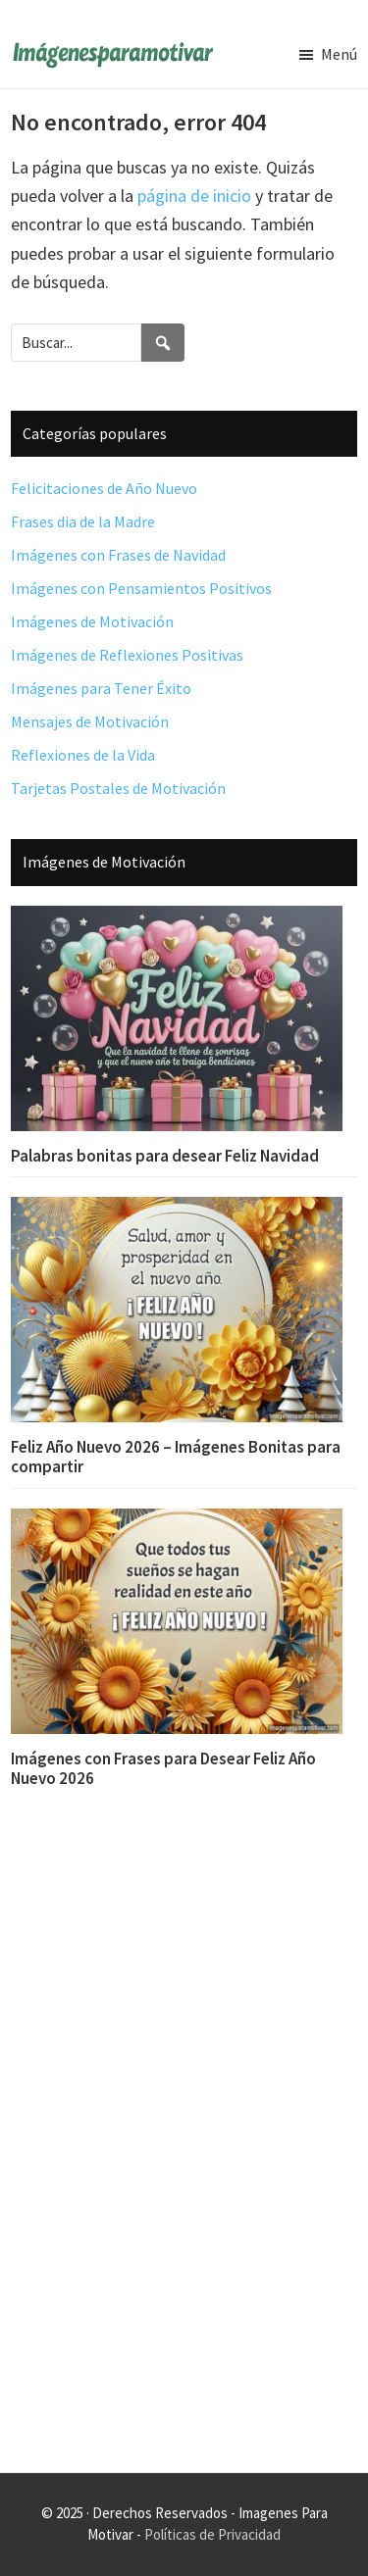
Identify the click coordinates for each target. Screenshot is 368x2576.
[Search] (162, 342)
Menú (339, 54)
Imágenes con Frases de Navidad (118, 555)
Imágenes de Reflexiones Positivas (127, 655)
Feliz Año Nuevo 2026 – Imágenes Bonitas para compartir (176, 1456)
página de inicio (194, 195)
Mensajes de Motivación (90, 721)
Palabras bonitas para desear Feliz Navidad (165, 1155)
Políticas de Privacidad (212, 2534)
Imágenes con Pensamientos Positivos (141, 588)
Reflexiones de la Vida (83, 755)
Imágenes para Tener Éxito (101, 688)
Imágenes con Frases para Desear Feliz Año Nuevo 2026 (163, 1768)
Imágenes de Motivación (92, 621)
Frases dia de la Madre (83, 521)
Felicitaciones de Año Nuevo (104, 488)
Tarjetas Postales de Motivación (118, 788)
